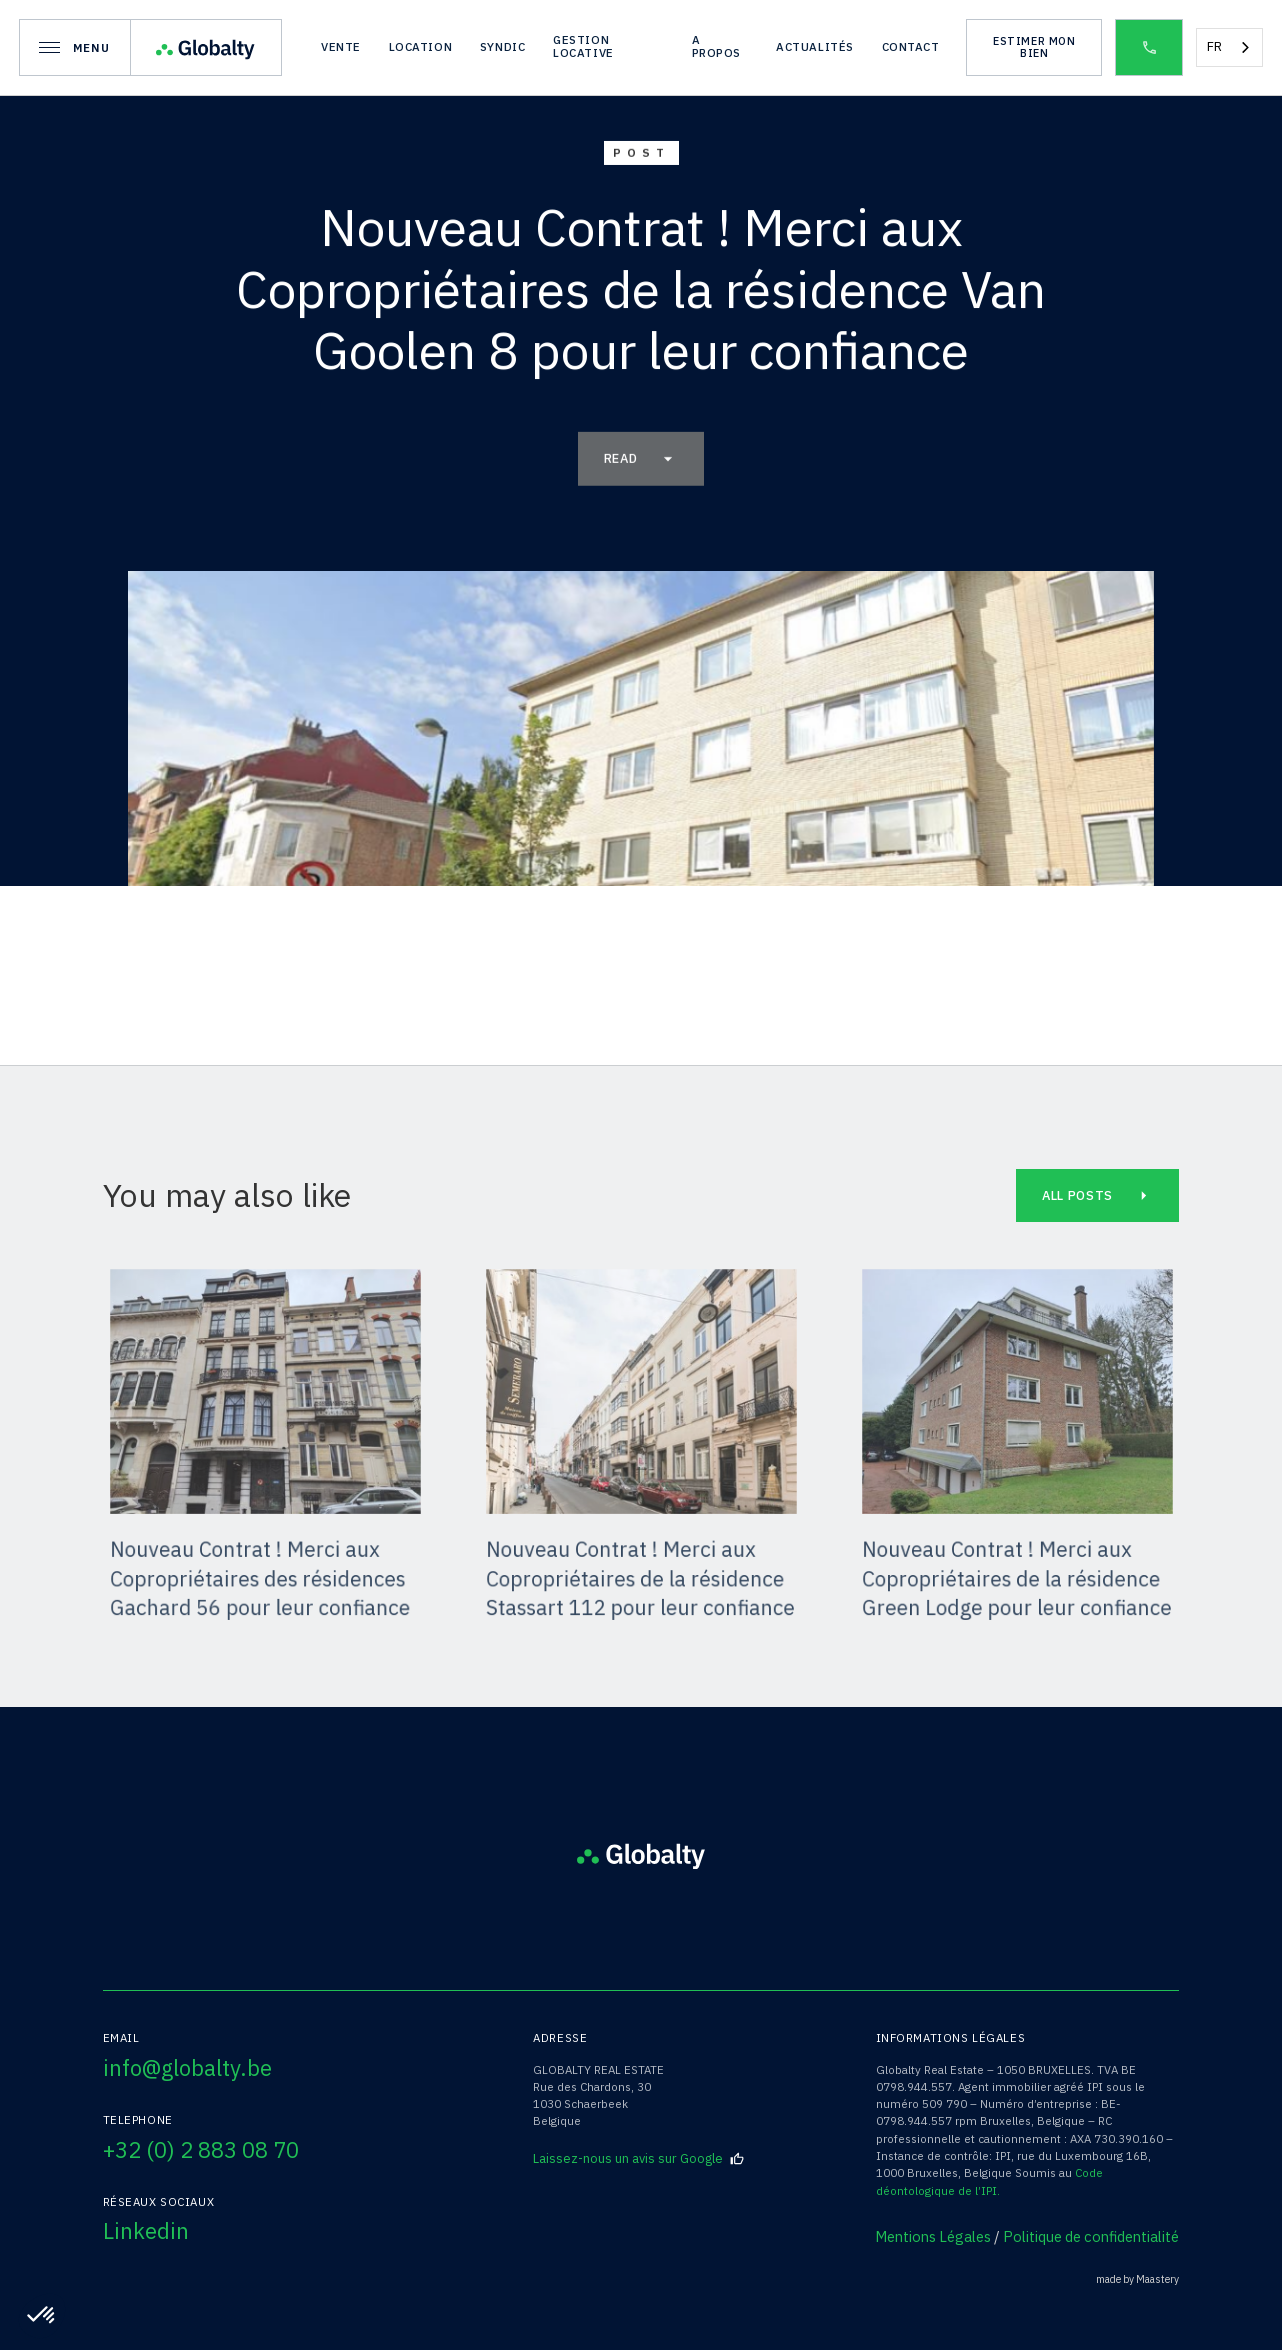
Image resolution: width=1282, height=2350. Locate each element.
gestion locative (583, 46)
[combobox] (1229, 47)
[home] (206, 47)
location (421, 46)
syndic (502, 46)
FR (1214, 46)
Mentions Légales (933, 2236)
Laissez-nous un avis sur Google (638, 2159)
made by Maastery (1137, 2279)
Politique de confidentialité (1091, 2236)
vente (341, 46)
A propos (716, 46)
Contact (911, 46)
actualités (815, 46)
